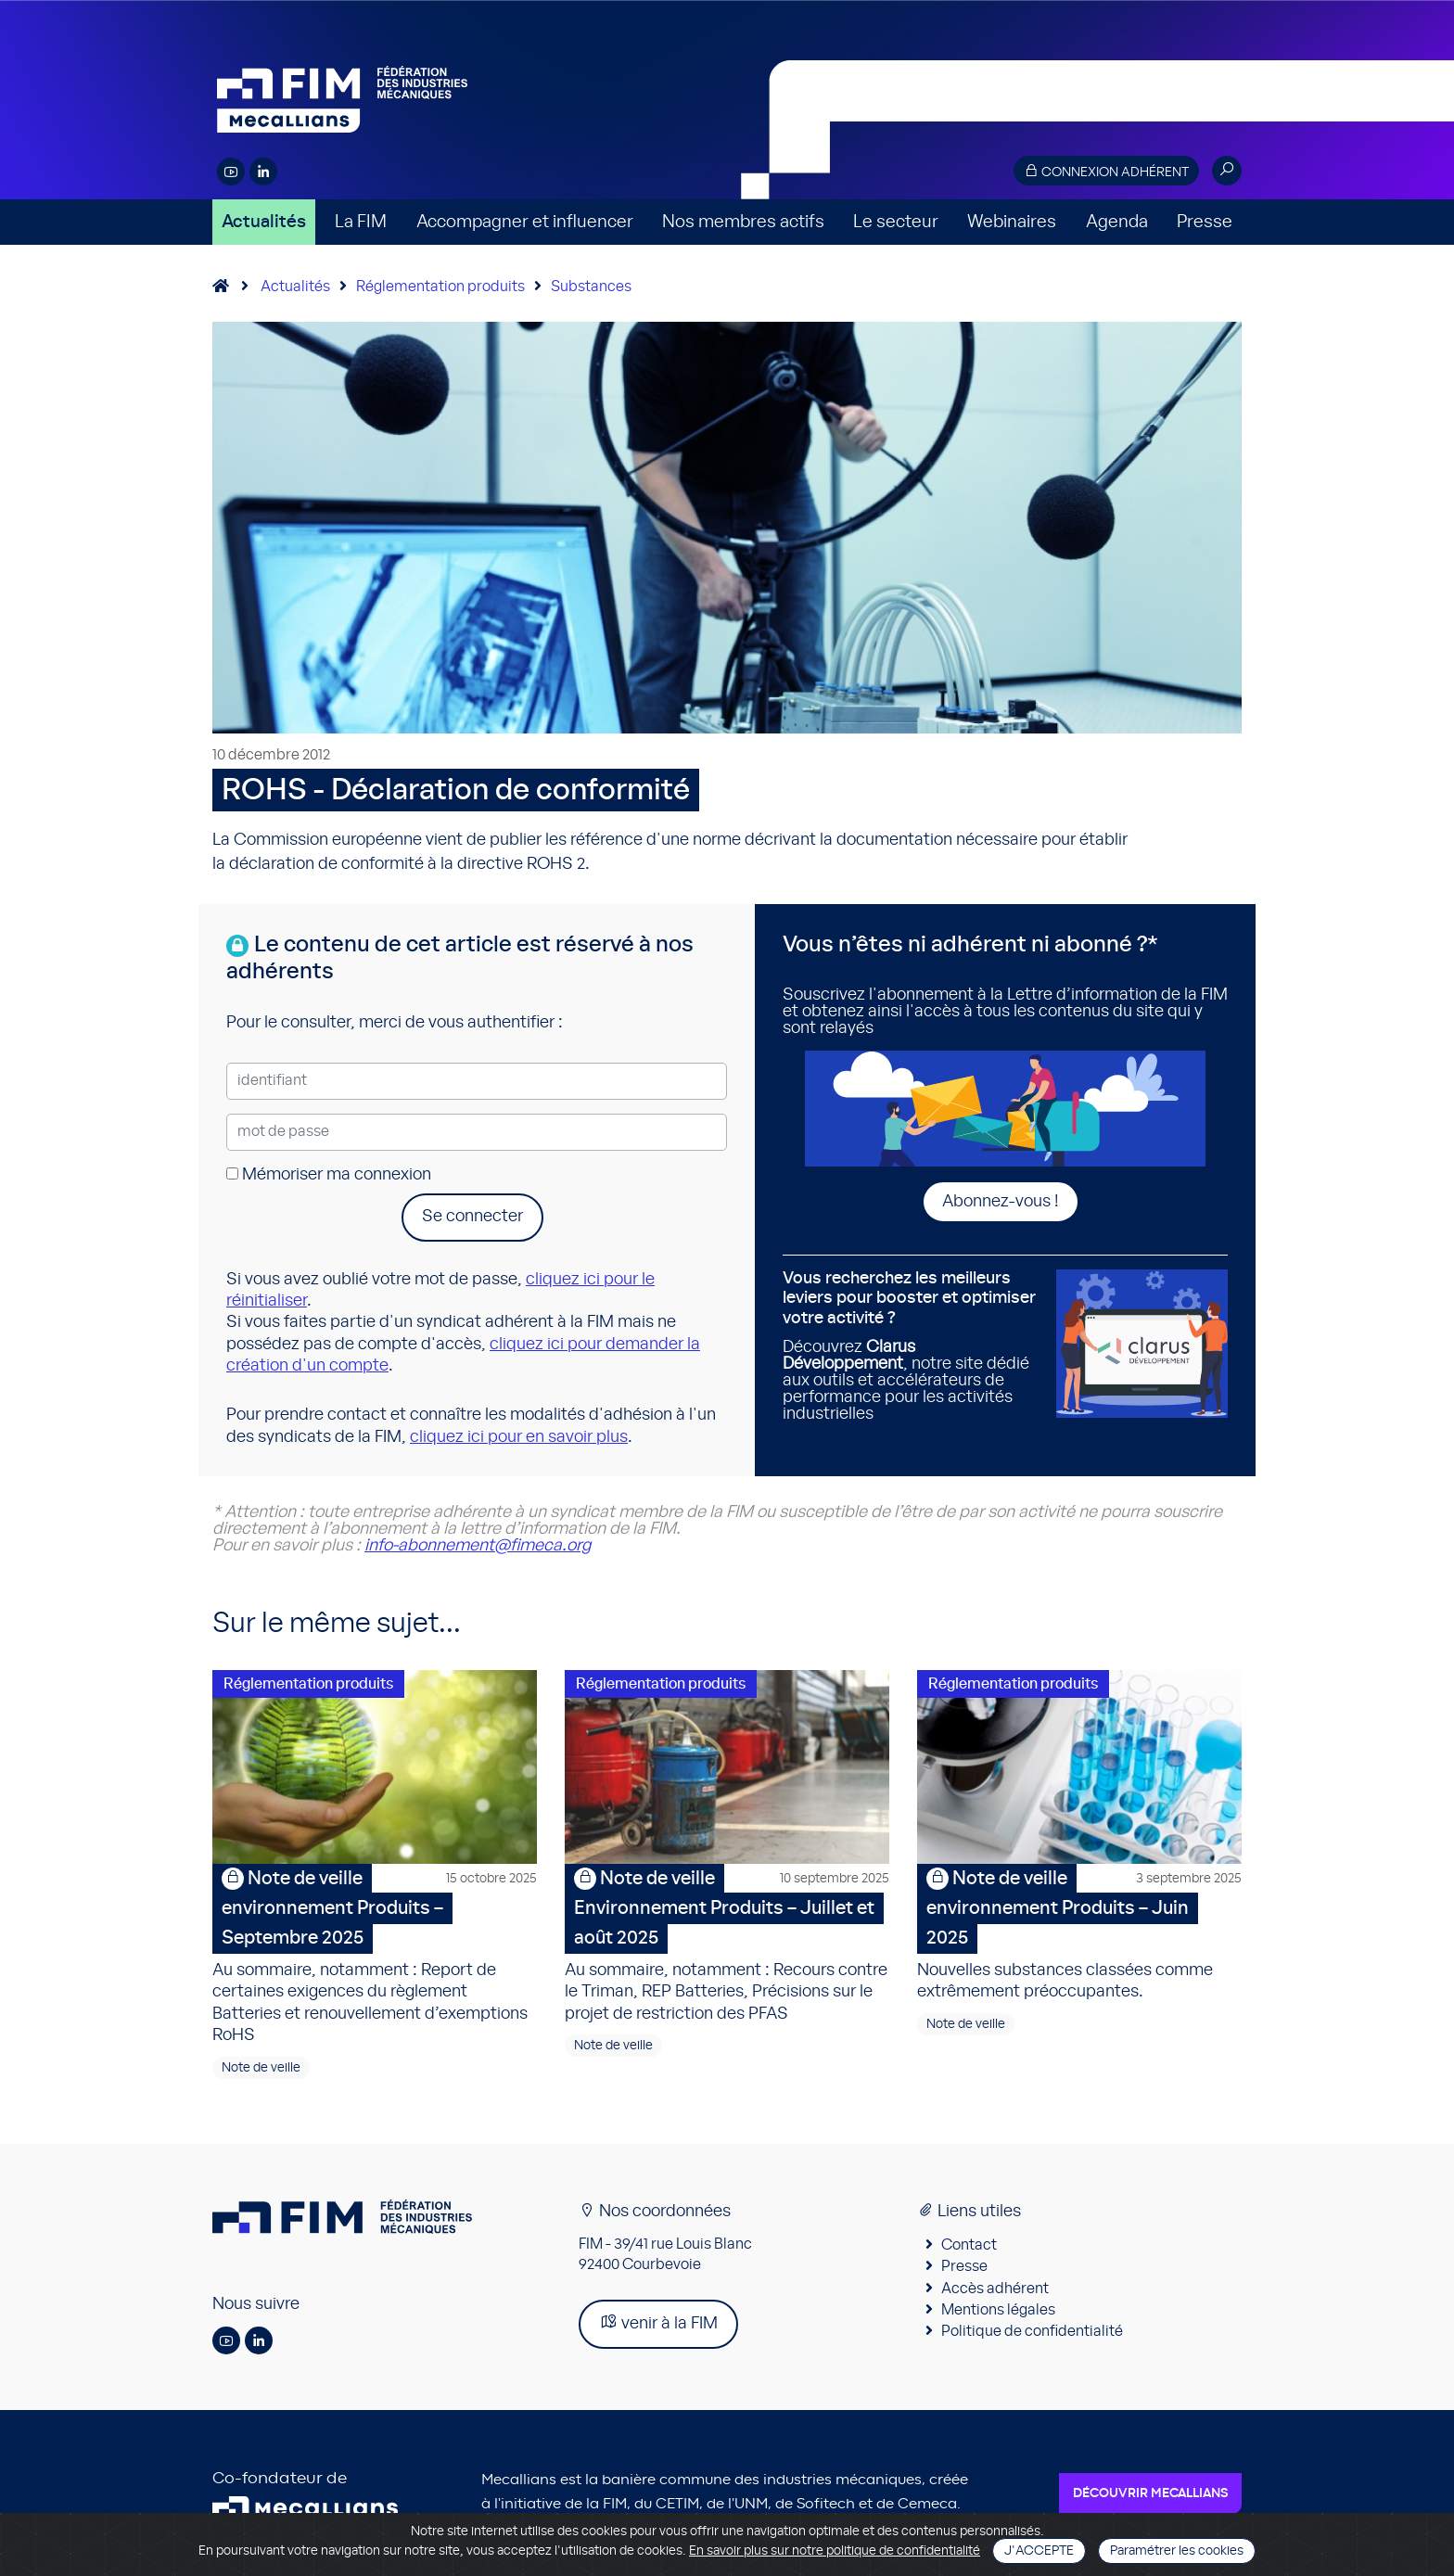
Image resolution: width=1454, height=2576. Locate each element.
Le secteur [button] (895, 222)
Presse (1204, 222)
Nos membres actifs (743, 222)
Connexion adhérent (1106, 171)
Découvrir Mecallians (1150, 2494)
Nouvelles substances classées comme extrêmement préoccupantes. (1079, 1933)
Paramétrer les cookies (1177, 2550)
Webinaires (1011, 222)
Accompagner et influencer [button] (524, 222)
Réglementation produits (440, 286)
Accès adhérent (995, 2289)
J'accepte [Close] (1039, 2550)
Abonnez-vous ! (1000, 1201)
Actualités (264, 222)
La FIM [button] (361, 222)
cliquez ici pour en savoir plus (519, 1437)
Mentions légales (998, 2310)
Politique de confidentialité (1032, 2333)
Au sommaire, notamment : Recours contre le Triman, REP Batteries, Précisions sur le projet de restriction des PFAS (727, 1944)
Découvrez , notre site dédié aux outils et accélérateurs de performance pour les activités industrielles (912, 1345)
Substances (591, 286)
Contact (969, 2245)
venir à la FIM (658, 2323)
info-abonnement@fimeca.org (477, 1545)
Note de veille (261, 2068)
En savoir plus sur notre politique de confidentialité (834, 2550)
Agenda (1117, 222)
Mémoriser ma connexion (328, 1175)
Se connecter (472, 1216)
